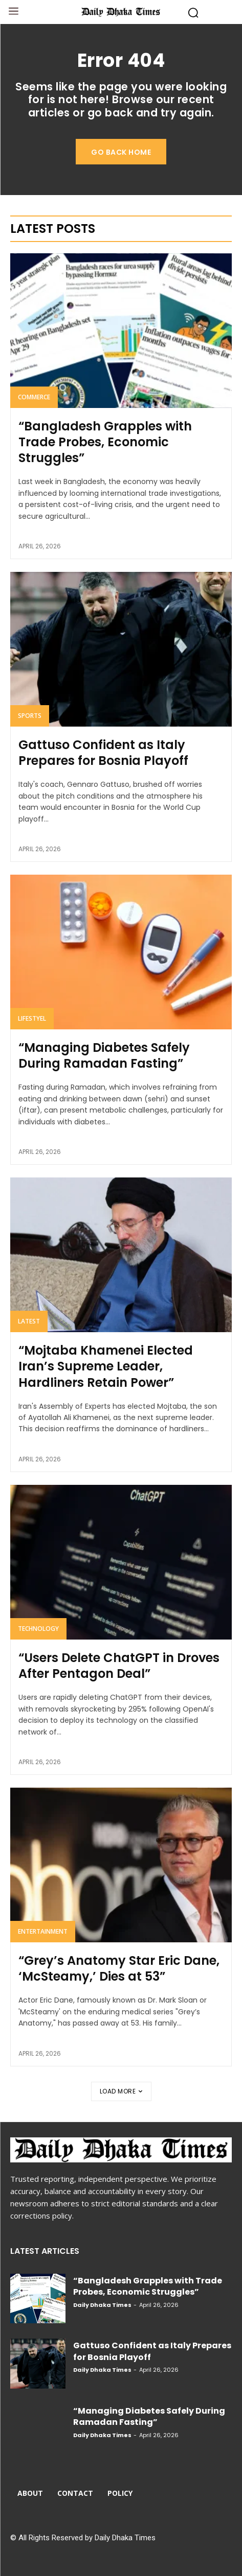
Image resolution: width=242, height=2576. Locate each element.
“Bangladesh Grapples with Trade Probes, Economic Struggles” (105, 442)
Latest (29, 1321)
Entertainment (43, 1931)
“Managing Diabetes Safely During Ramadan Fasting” (104, 1055)
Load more (121, 2091)
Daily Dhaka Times (102, 2305)
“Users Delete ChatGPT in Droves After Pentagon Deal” (118, 1665)
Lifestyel (32, 1018)
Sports (29, 715)
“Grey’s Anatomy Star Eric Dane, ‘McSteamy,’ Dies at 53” (118, 1968)
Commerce (34, 397)
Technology (38, 1628)
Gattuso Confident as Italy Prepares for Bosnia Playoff (103, 752)
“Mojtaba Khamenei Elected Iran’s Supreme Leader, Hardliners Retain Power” (105, 1366)
